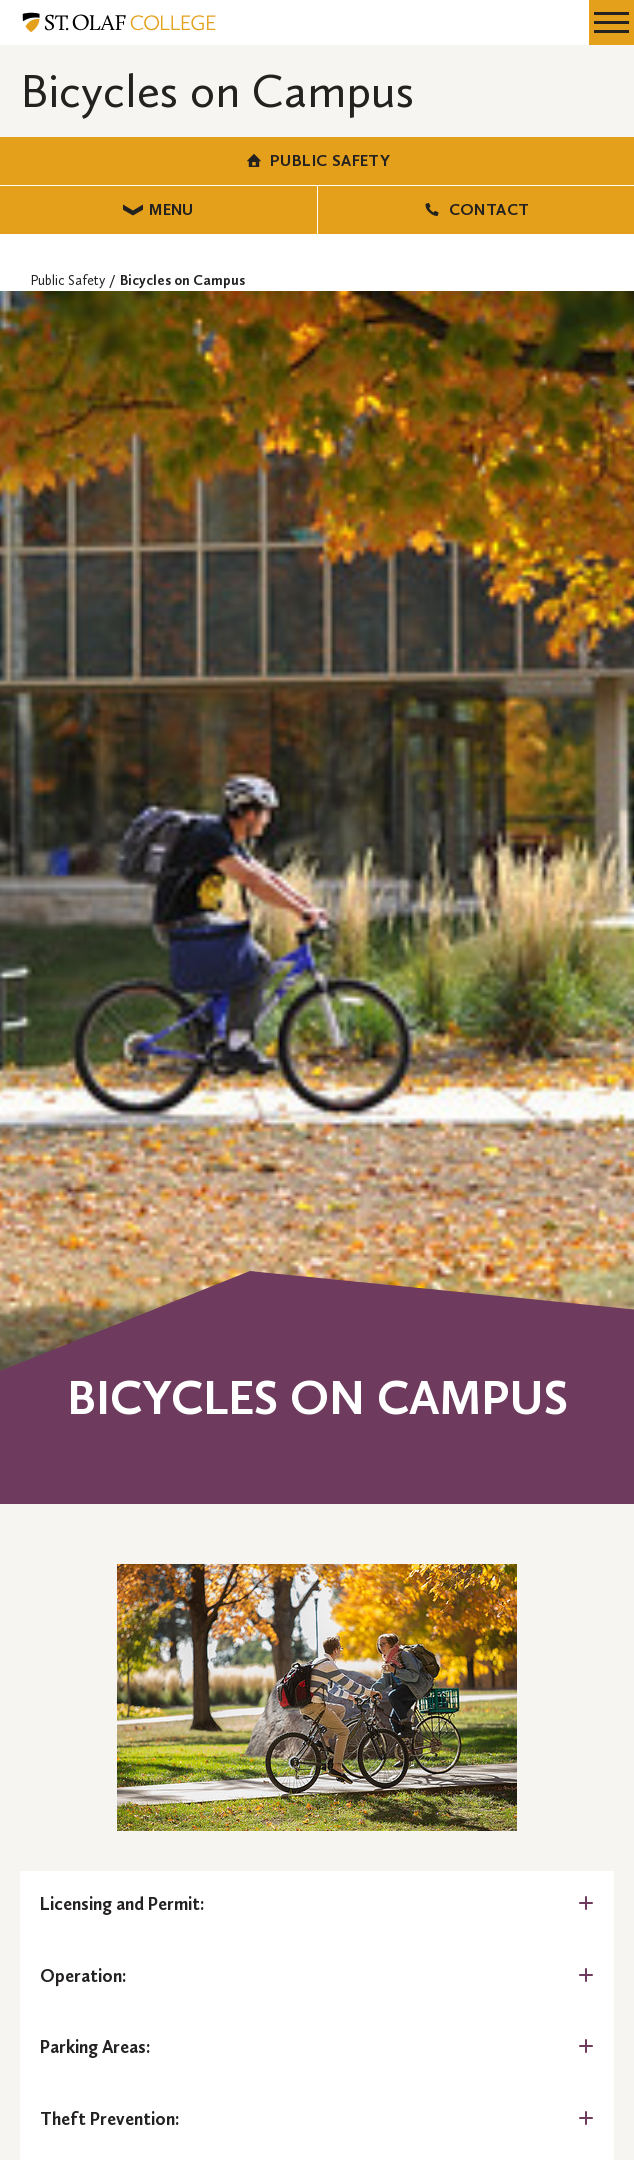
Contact (475, 209)
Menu (158, 209)
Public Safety (317, 160)
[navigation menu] (611, 22)
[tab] (317, 1904)
